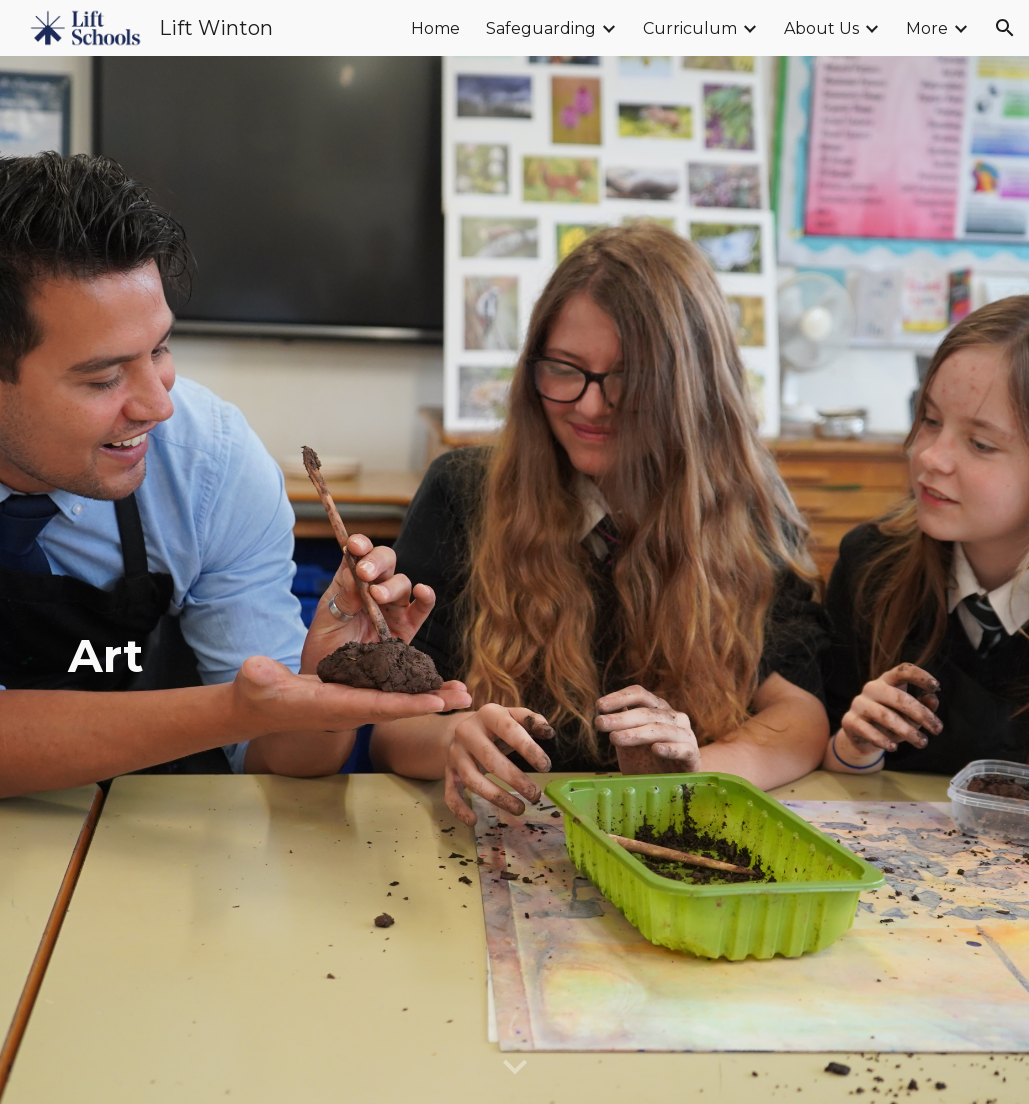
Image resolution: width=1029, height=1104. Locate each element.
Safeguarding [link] (541, 28)
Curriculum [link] (690, 28)
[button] (1005, 28)
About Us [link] (821, 28)
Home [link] (435, 28)
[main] (515, 580)
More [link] (927, 28)
